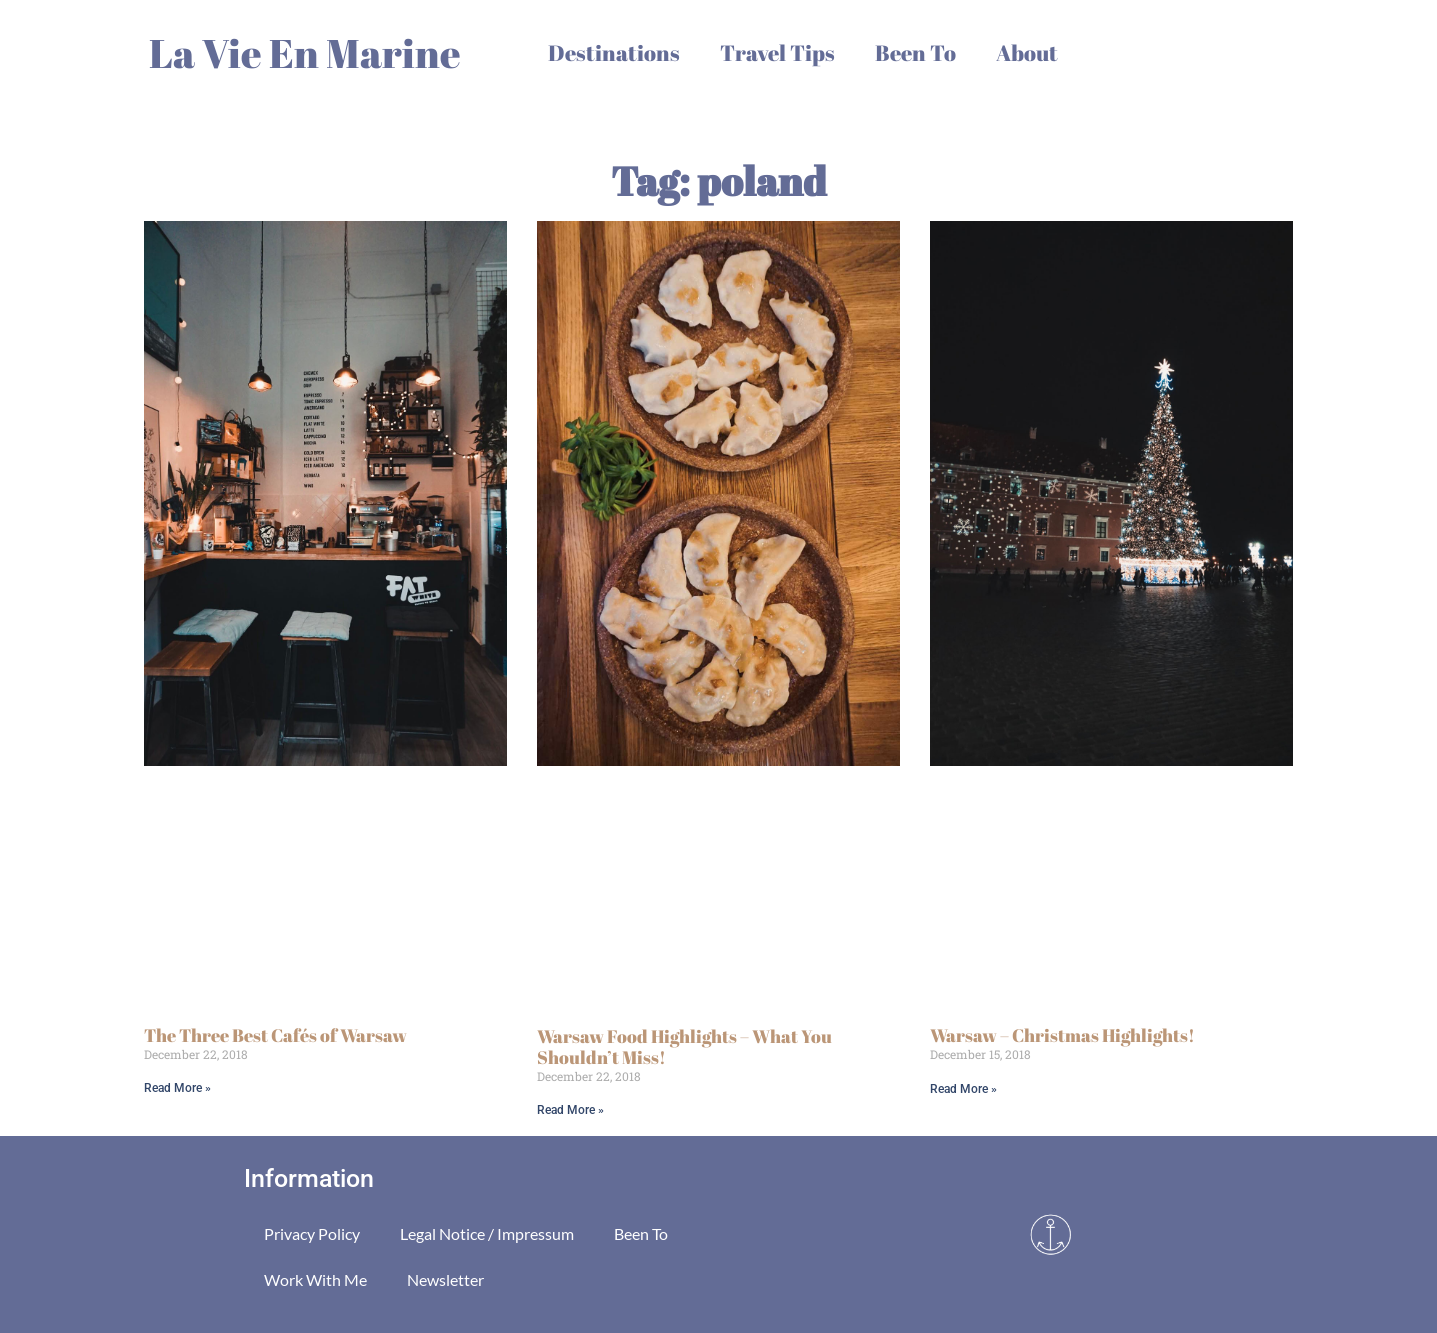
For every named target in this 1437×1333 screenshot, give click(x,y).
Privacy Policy (312, 1233)
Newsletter (445, 1279)
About (1027, 52)
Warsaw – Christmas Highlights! (1062, 1035)
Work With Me (315, 1279)
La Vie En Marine (305, 53)
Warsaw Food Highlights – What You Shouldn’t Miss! (684, 1047)
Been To (915, 52)
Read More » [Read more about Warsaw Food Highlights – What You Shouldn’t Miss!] (570, 1110)
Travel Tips (777, 52)
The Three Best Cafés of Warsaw (275, 1035)
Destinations (614, 52)
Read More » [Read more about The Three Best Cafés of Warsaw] (177, 1088)
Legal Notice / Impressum (487, 1233)
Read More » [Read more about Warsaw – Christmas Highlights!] (963, 1089)
